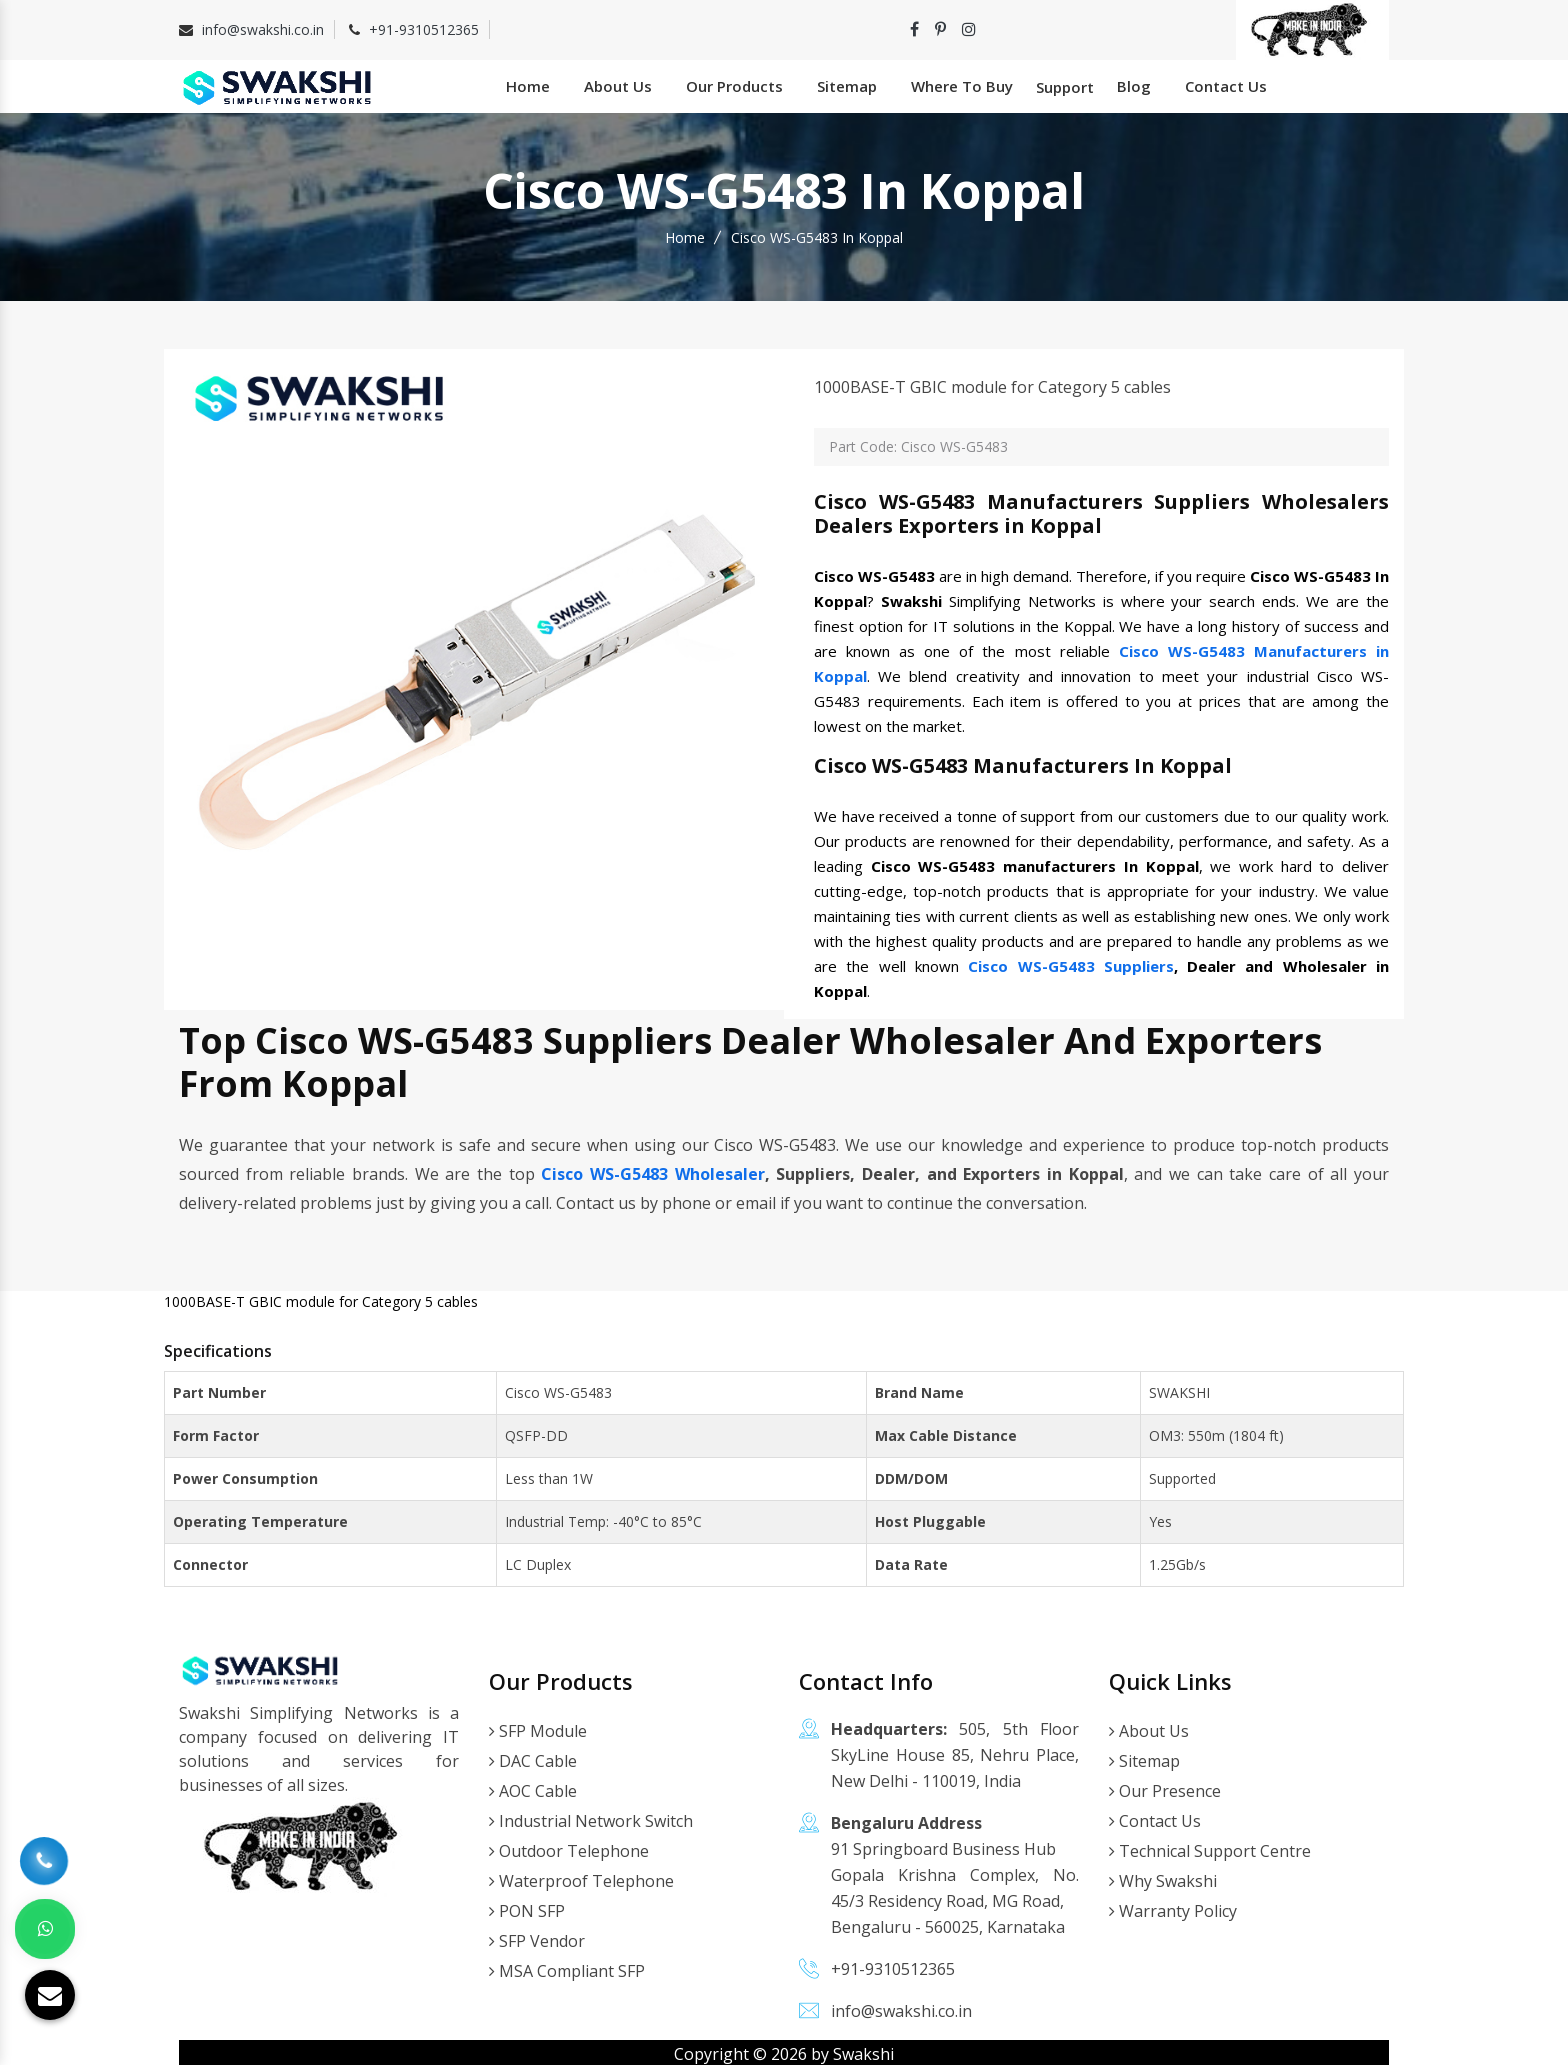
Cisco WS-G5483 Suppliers (1071, 961)
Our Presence (1165, 1787)
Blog (1134, 84)
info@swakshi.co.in (263, 29)
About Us (618, 84)
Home (528, 84)
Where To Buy (962, 84)
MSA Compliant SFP (567, 1967)
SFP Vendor (537, 1937)
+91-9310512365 (424, 29)
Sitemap (847, 84)
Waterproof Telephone (581, 1877)
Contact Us (1226, 84)
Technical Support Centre (1210, 1847)
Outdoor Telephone (569, 1847)
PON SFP (527, 1907)
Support (1065, 85)
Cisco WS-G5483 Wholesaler (652, 1169)
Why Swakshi (1163, 1877)
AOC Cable (533, 1787)
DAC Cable (533, 1757)
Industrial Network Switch (591, 1817)
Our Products (734, 84)
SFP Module (538, 1727)
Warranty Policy (1173, 1907)
